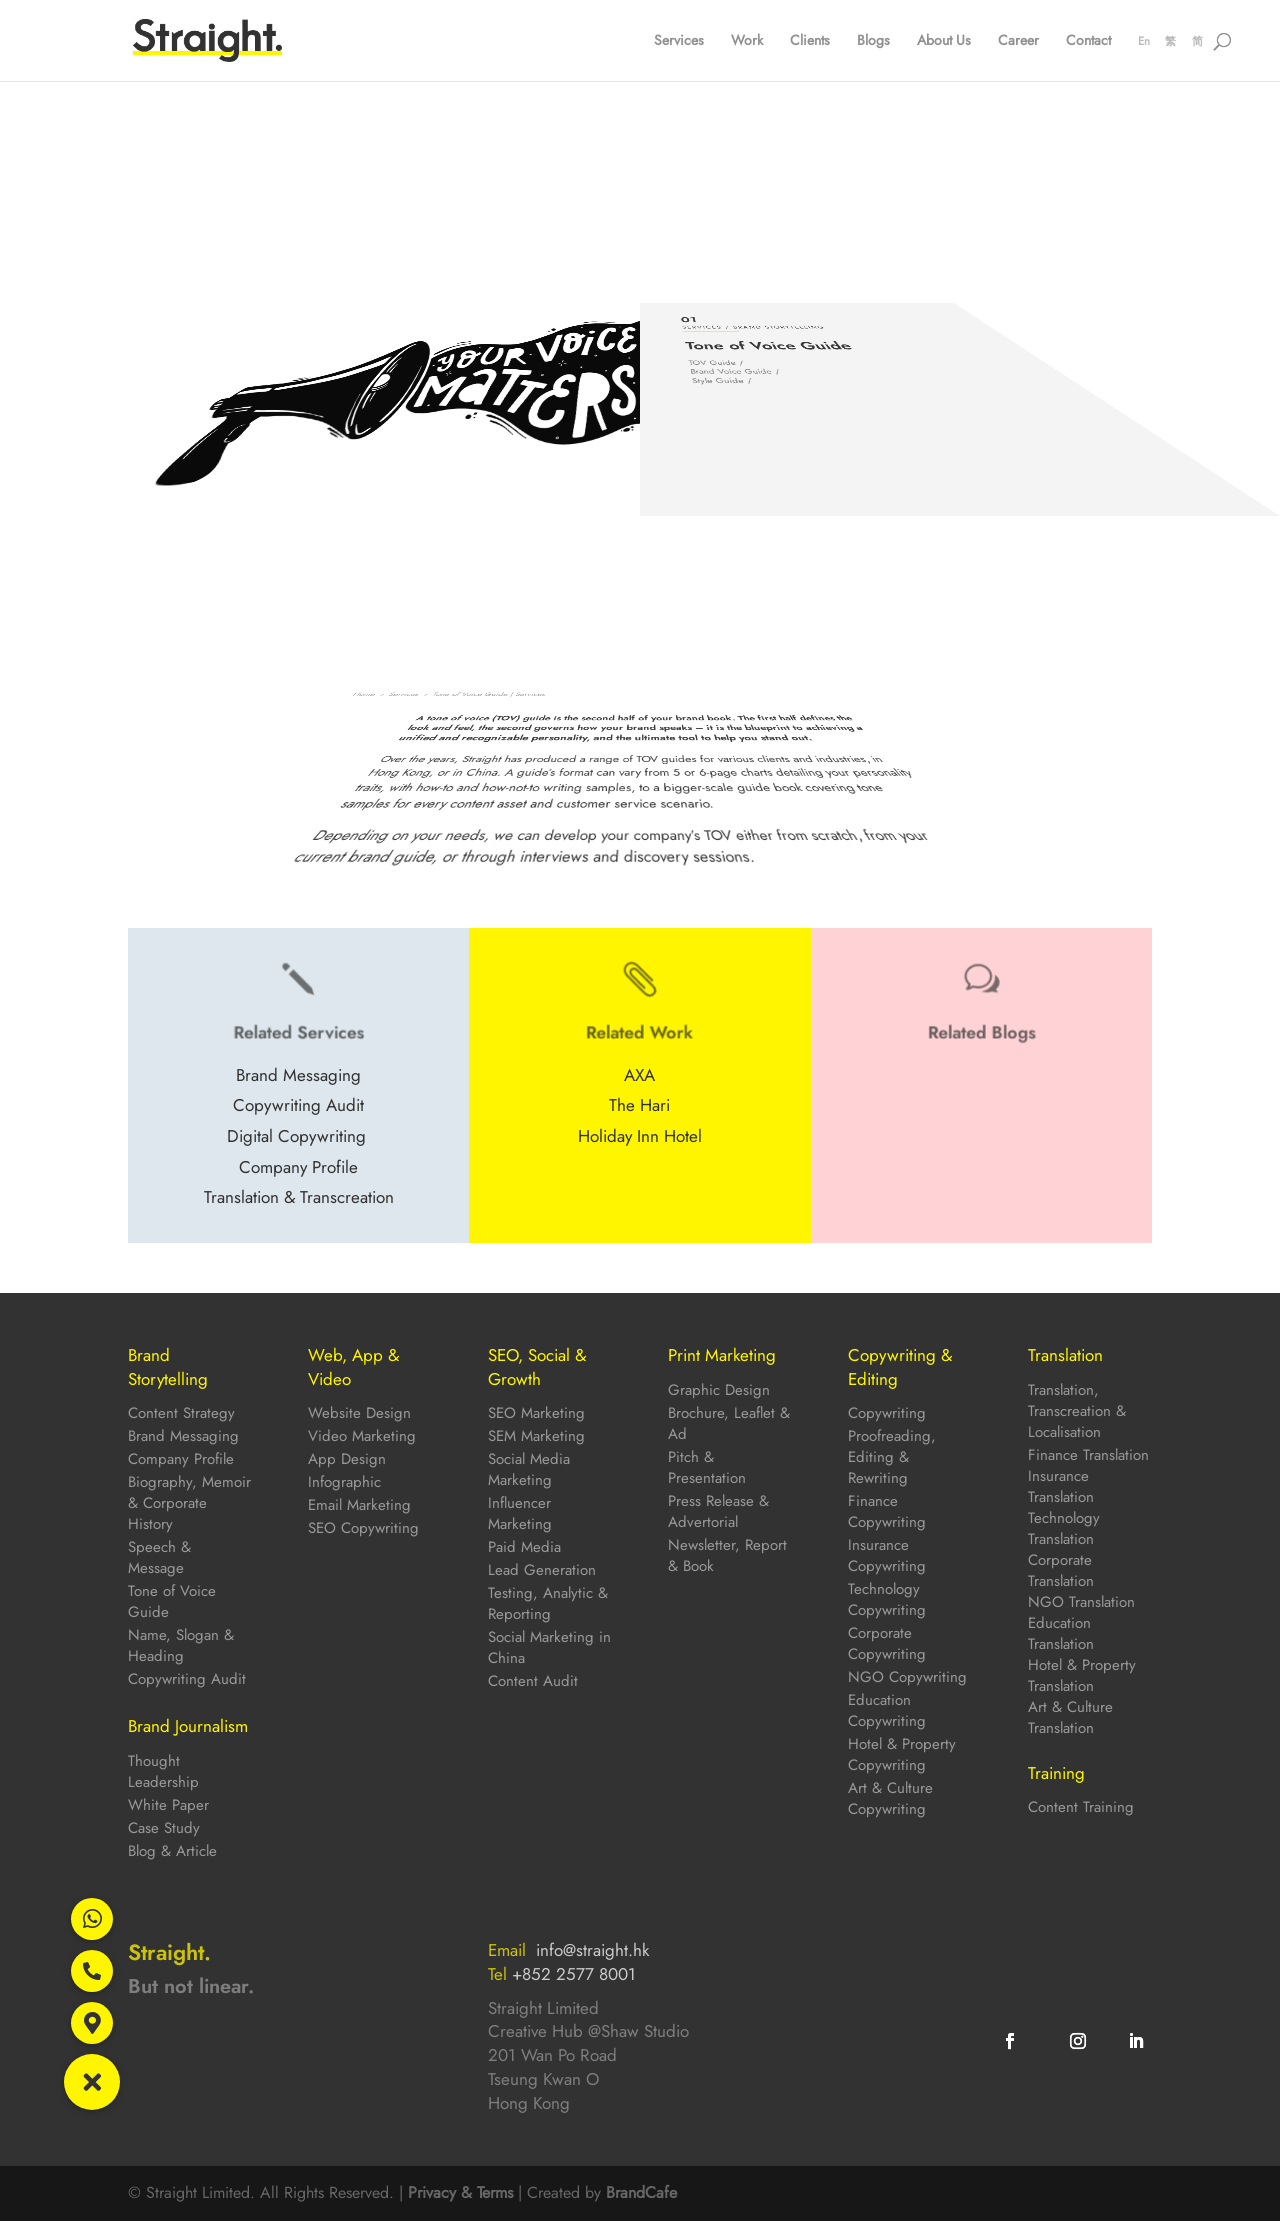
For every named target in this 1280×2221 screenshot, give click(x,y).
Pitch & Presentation (707, 1467)
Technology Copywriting (887, 1599)
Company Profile (181, 1459)
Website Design (359, 1413)
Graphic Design (719, 1390)
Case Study (164, 1828)
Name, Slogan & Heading (181, 1645)
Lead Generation (542, 1570)
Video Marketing (362, 1436)
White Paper (168, 1805)
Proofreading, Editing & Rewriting (892, 1457)
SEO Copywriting (363, 1528)
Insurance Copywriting (887, 1555)
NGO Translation (1081, 1602)
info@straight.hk (592, 1950)
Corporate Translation (1061, 1570)
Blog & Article (172, 1851)
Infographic (344, 1482)
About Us (944, 41)
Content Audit (533, 1681)
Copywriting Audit (187, 1679)
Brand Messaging (183, 1436)
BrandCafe (641, 2192)
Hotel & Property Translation (1082, 1675)
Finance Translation (1088, 1455)
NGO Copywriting (907, 1677)
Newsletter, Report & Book (727, 1555)
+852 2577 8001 (574, 1974)
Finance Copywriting (887, 1511)
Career (1018, 41)
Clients (810, 41)
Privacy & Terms (460, 2192)
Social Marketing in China (549, 1647)
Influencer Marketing (520, 1513)
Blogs (873, 41)
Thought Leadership (163, 1771)
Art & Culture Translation (1070, 1717)
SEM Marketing (536, 1436)
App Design (347, 1459)
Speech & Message (159, 1557)
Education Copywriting (887, 1710)
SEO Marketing (536, 1413)
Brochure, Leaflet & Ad (729, 1423)
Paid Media (524, 1547)
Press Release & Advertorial (718, 1511)
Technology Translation (1064, 1528)
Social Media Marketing (529, 1469)
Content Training (1081, 1807)
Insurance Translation (1061, 1486)
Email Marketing (359, 1505)
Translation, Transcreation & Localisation (1077, 1411)
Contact (1088, 41)
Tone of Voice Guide (172, 1601)
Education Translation (1061, 1633)
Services (679, 41)
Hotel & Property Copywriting (902, 1754)
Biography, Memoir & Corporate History (189, 1503)
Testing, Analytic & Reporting (548, 1603)
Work (747, 41)
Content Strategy (181, 1413)
